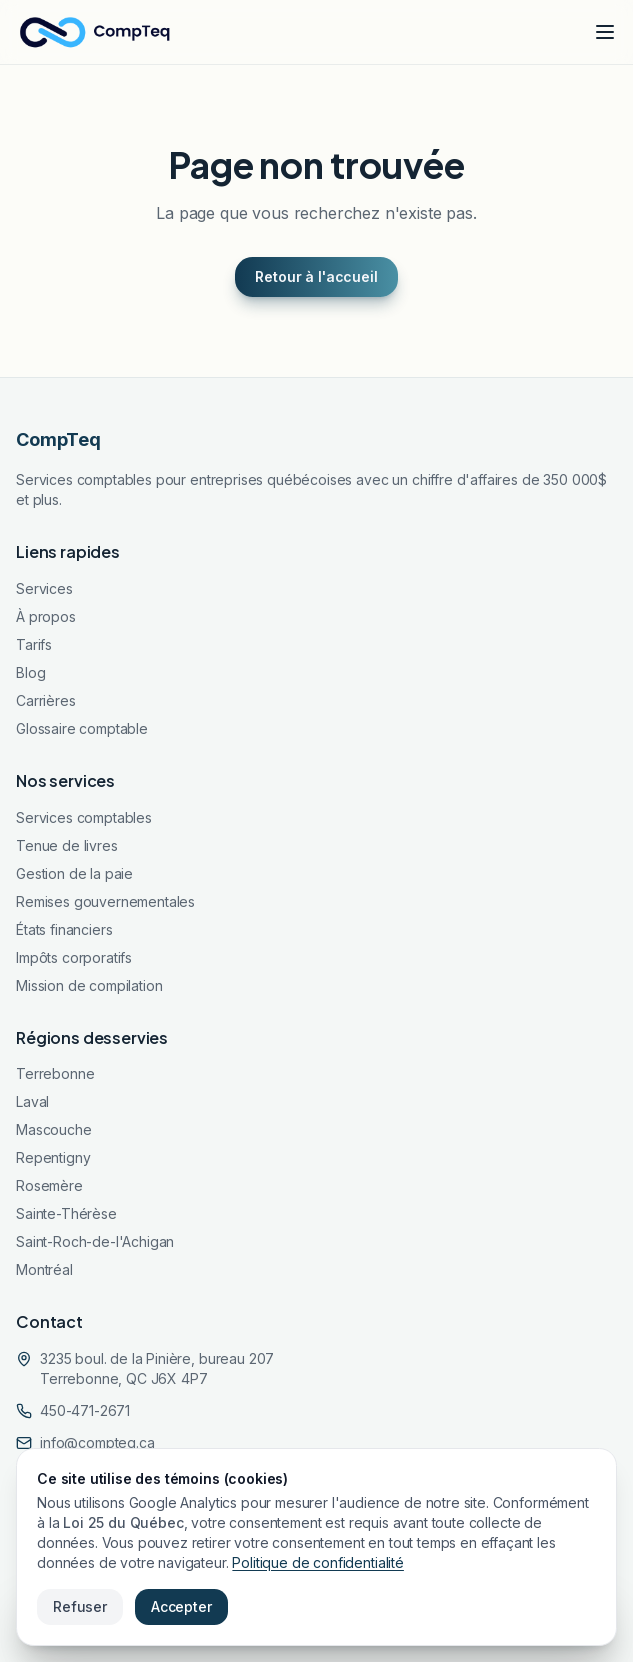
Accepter (181, 1606)
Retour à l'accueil (316, 276)
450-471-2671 (85, 1410)
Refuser (80, 1606)
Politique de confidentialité (318, 1562)
